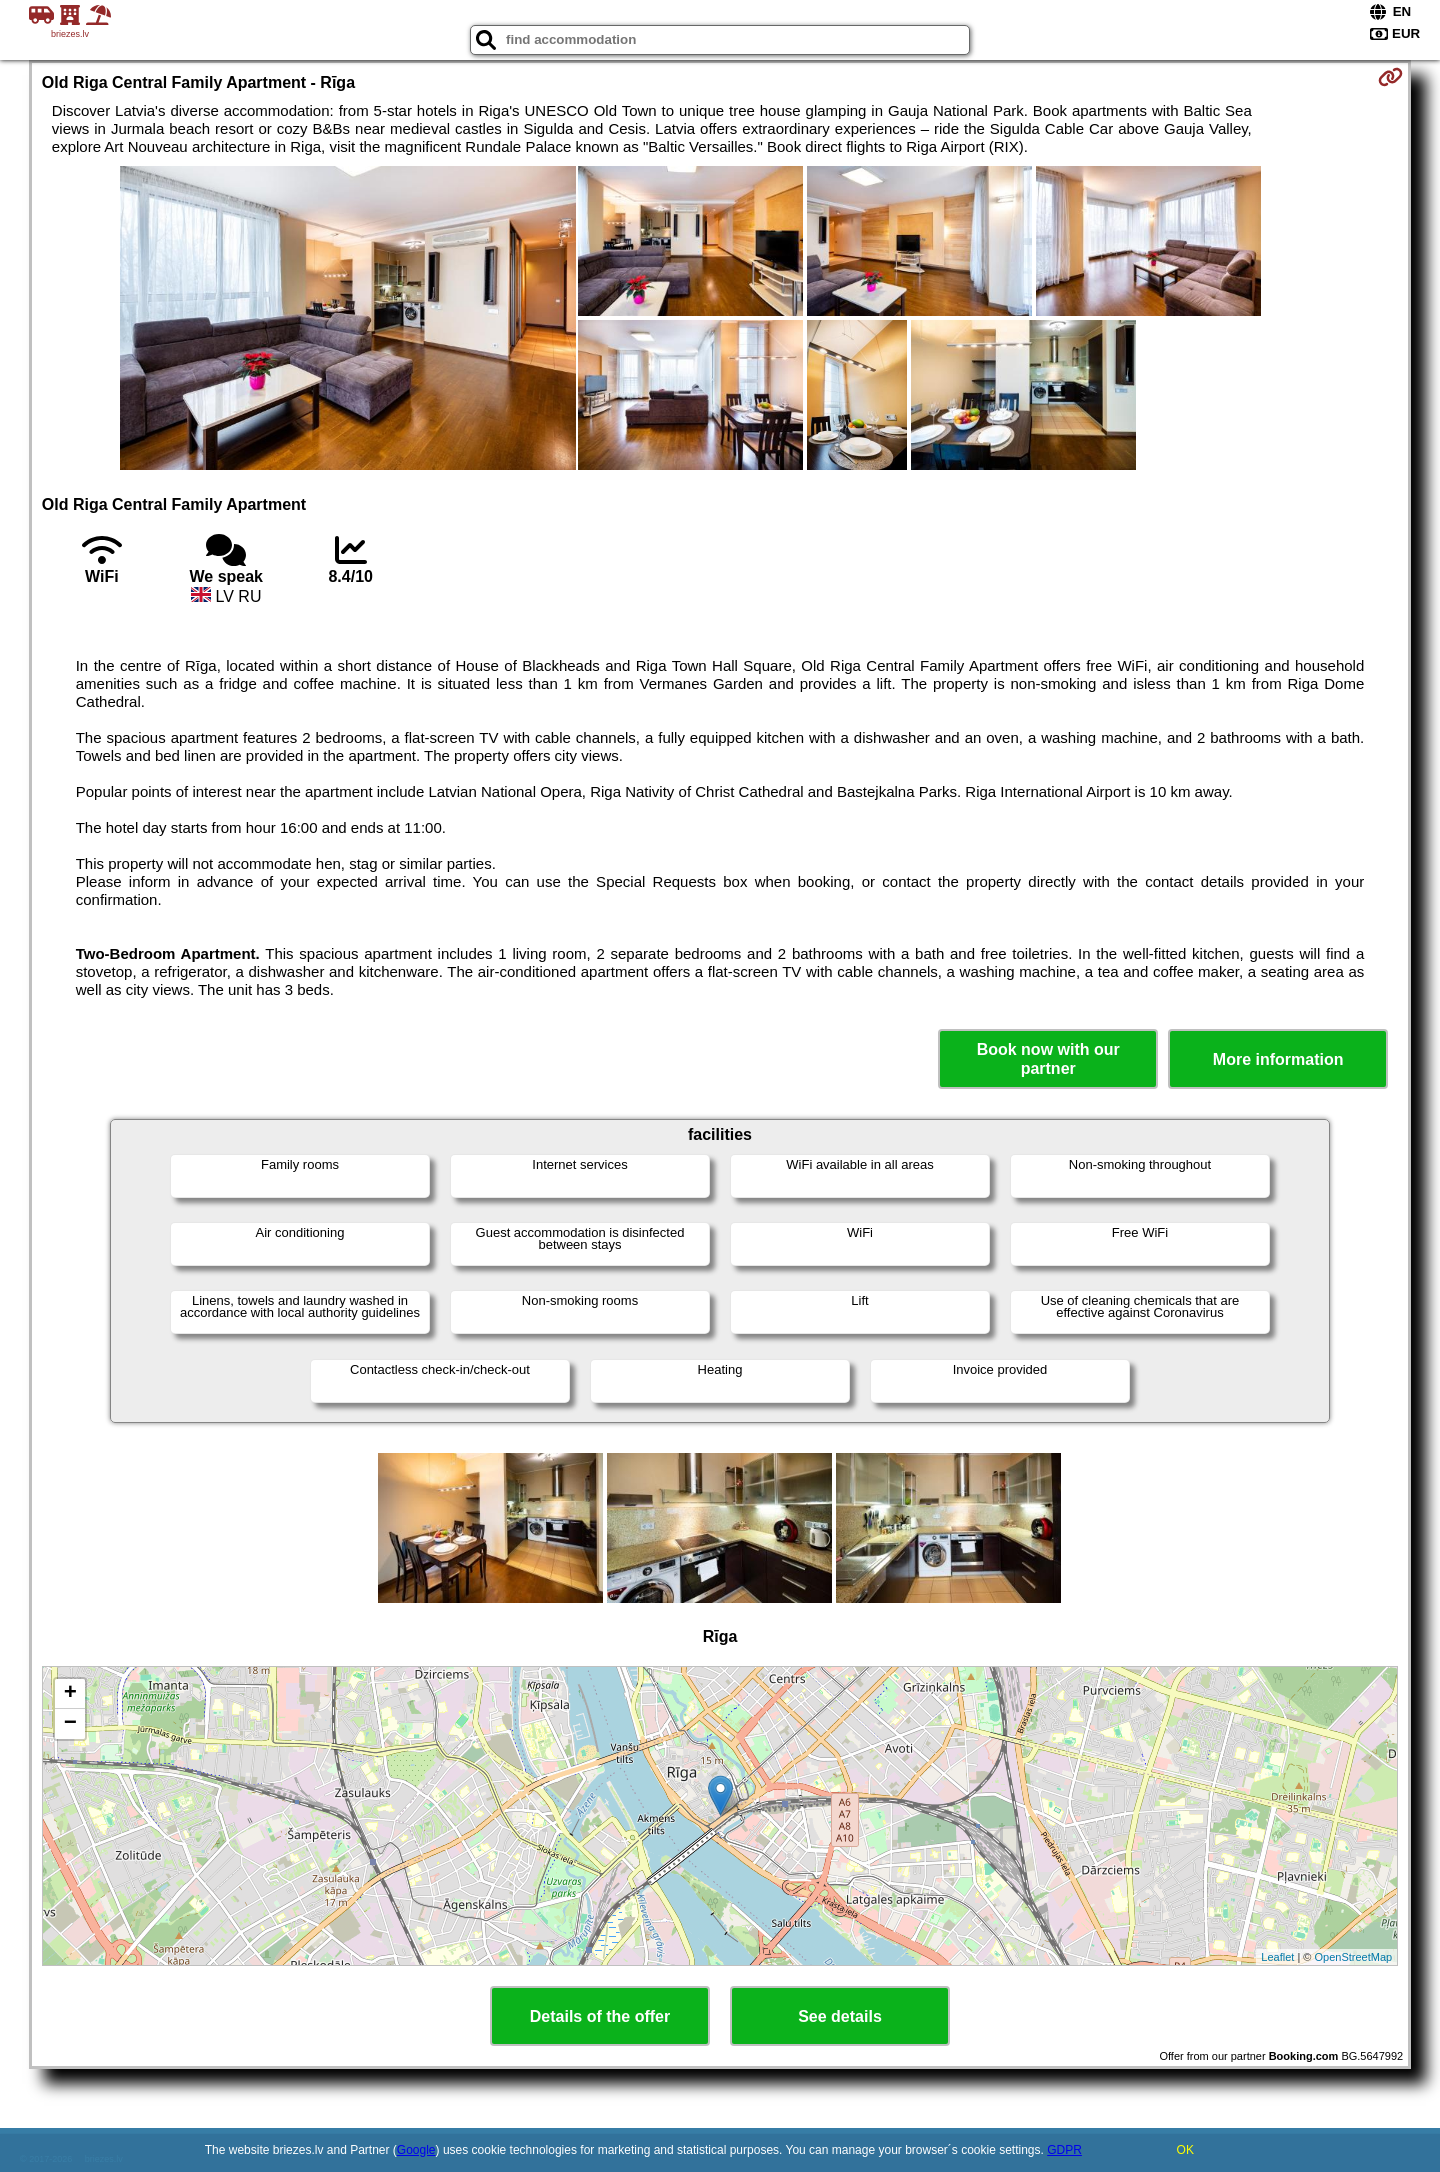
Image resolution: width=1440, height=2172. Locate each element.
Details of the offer (600, 2016)
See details (840, 2016)
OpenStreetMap (1354, 1957)
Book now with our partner (1048, 1059)
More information (1278, 1059)
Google (416, 2150)
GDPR (1064, 2150)
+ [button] (70, 1694)
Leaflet (1277, 1957)
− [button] (70, 1724)
